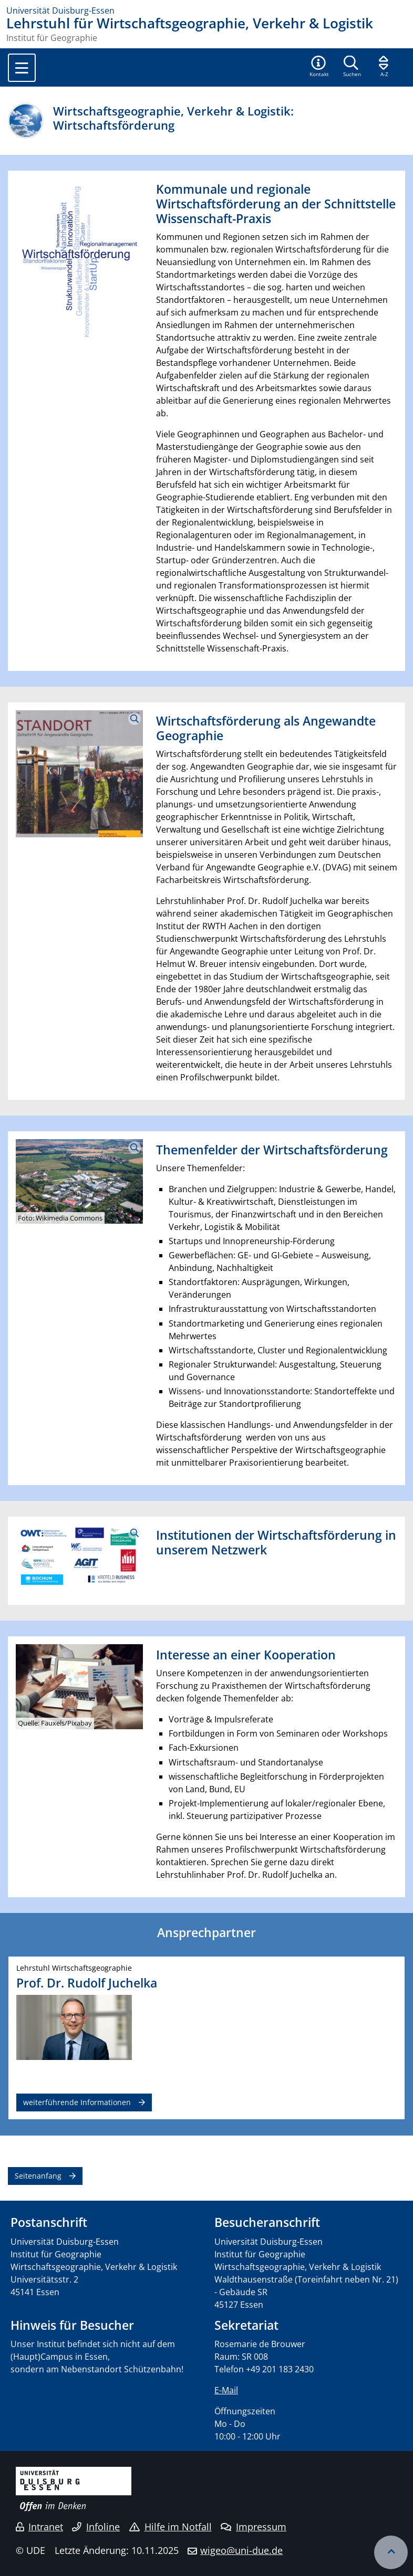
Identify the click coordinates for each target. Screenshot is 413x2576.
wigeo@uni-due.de (241, 2550)
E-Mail (226, 2390)
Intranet (39, 2526)
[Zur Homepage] (206, 10)
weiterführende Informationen (77, 2102)
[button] (319, 67)
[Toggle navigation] (22, 68)
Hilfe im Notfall (170, 2526)
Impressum (253, 2526)
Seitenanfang (38, 2176)
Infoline (96, 2526)
